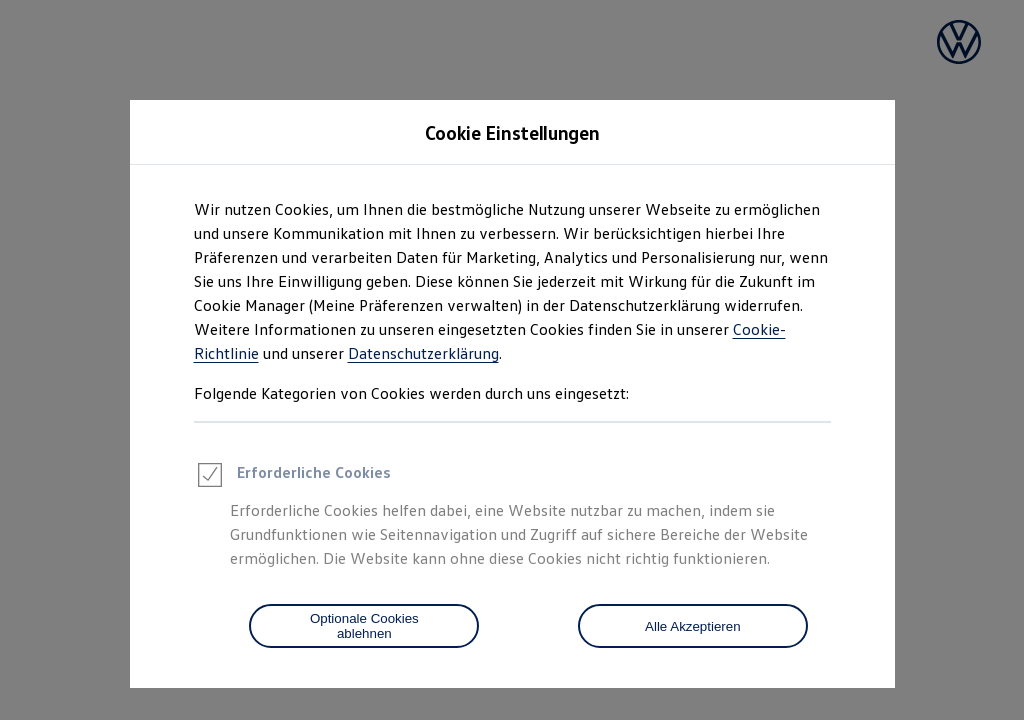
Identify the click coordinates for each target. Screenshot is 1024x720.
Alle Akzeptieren (693, 626)
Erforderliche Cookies (292, 478)
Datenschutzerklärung (423, 353)
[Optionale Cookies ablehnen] (364, 626)
